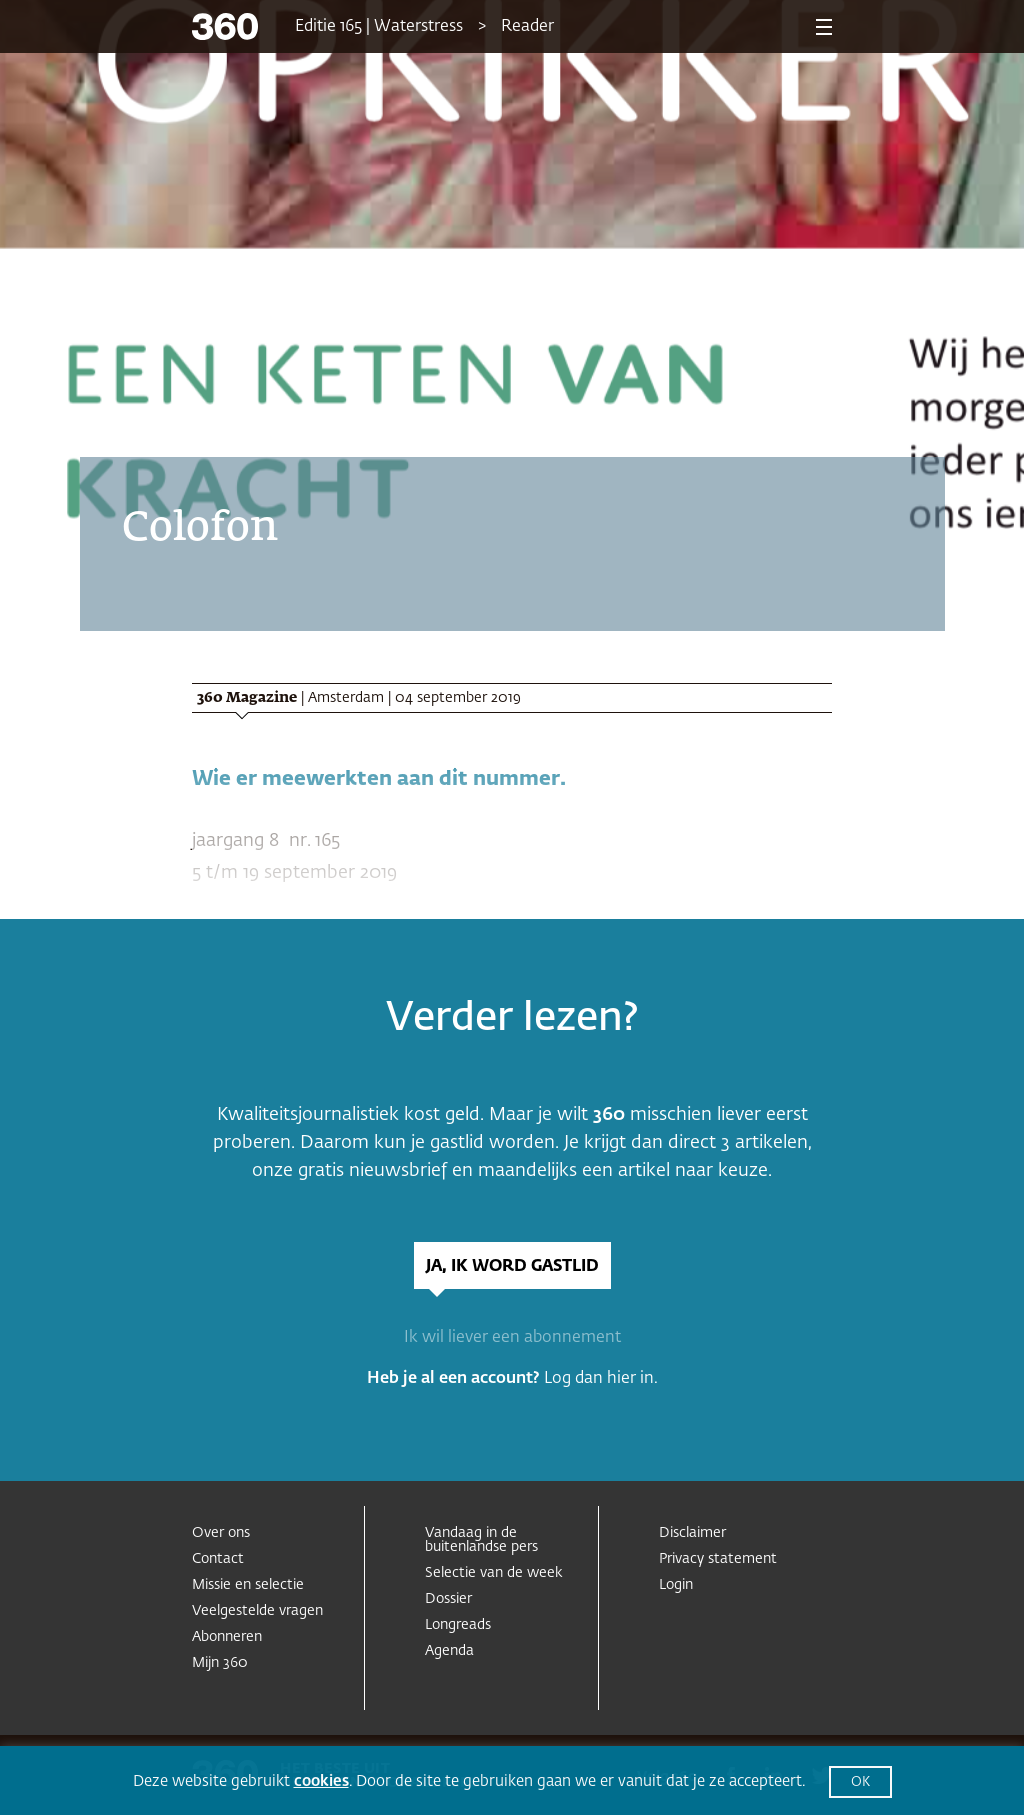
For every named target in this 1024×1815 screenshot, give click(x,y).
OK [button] (860, 1782)
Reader (527, 27)
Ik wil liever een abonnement (512, 1338)
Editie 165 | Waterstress (379, 27)
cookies (321, 1781)
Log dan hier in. (601, 1379)
